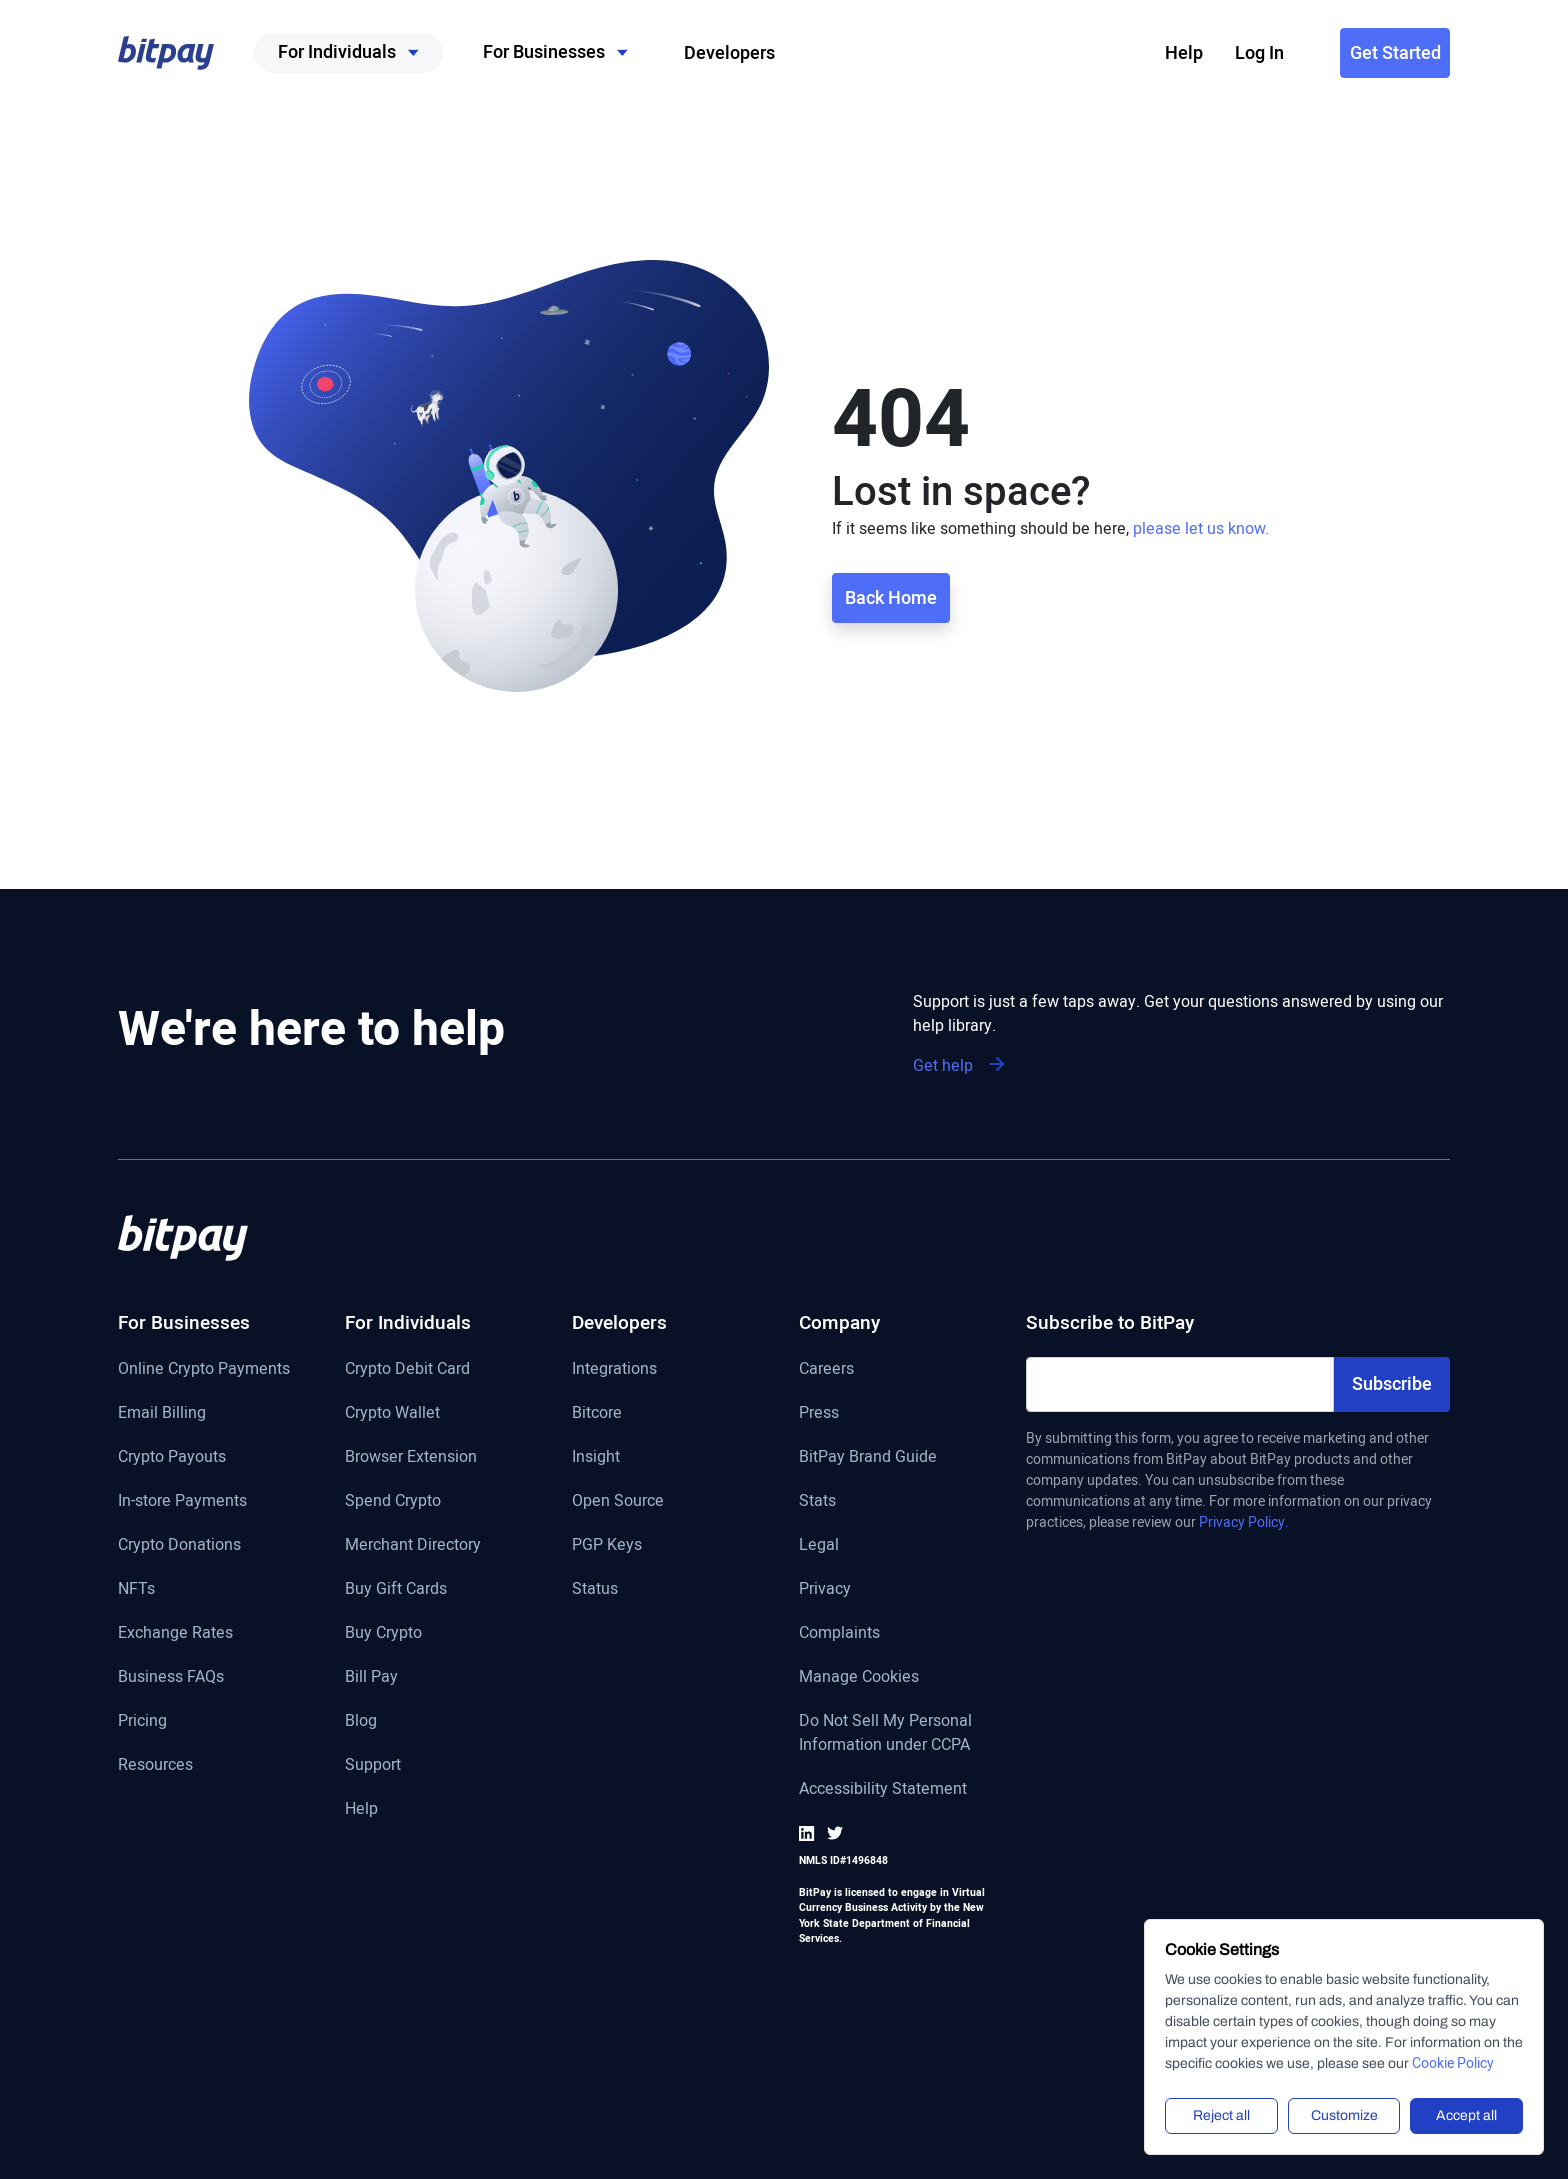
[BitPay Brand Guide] (897, 1467)
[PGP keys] (619, 1555)
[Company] (897, 1333)
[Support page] (413, 1775)
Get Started (1395, 53)
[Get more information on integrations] (619, 1379)
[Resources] (204, 1775)
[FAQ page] (204, 1687)
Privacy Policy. (1244, 1522)
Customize (1344, 2115)
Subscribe (1392, 1384)
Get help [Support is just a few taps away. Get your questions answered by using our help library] (958, 1066)
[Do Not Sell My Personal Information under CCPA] (897, 1743)
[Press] (897, 1423)
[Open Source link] (619, 1511)
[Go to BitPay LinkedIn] (811, 1833)
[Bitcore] (619, 1423)
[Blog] (413, 1731)
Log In (1259, 53)
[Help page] (413, 1819)
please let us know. (1201, 529)
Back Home (891, 598)
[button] (166, 53)
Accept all (1466, 2115)
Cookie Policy (1453, 2063)
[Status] (619, 1599)
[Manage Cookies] (897, 1687)
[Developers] (619, 1333)
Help (1184, 53)
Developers (729, 53)
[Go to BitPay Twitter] (835, 1833)
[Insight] (619, 1467)
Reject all (1221, 2115)
